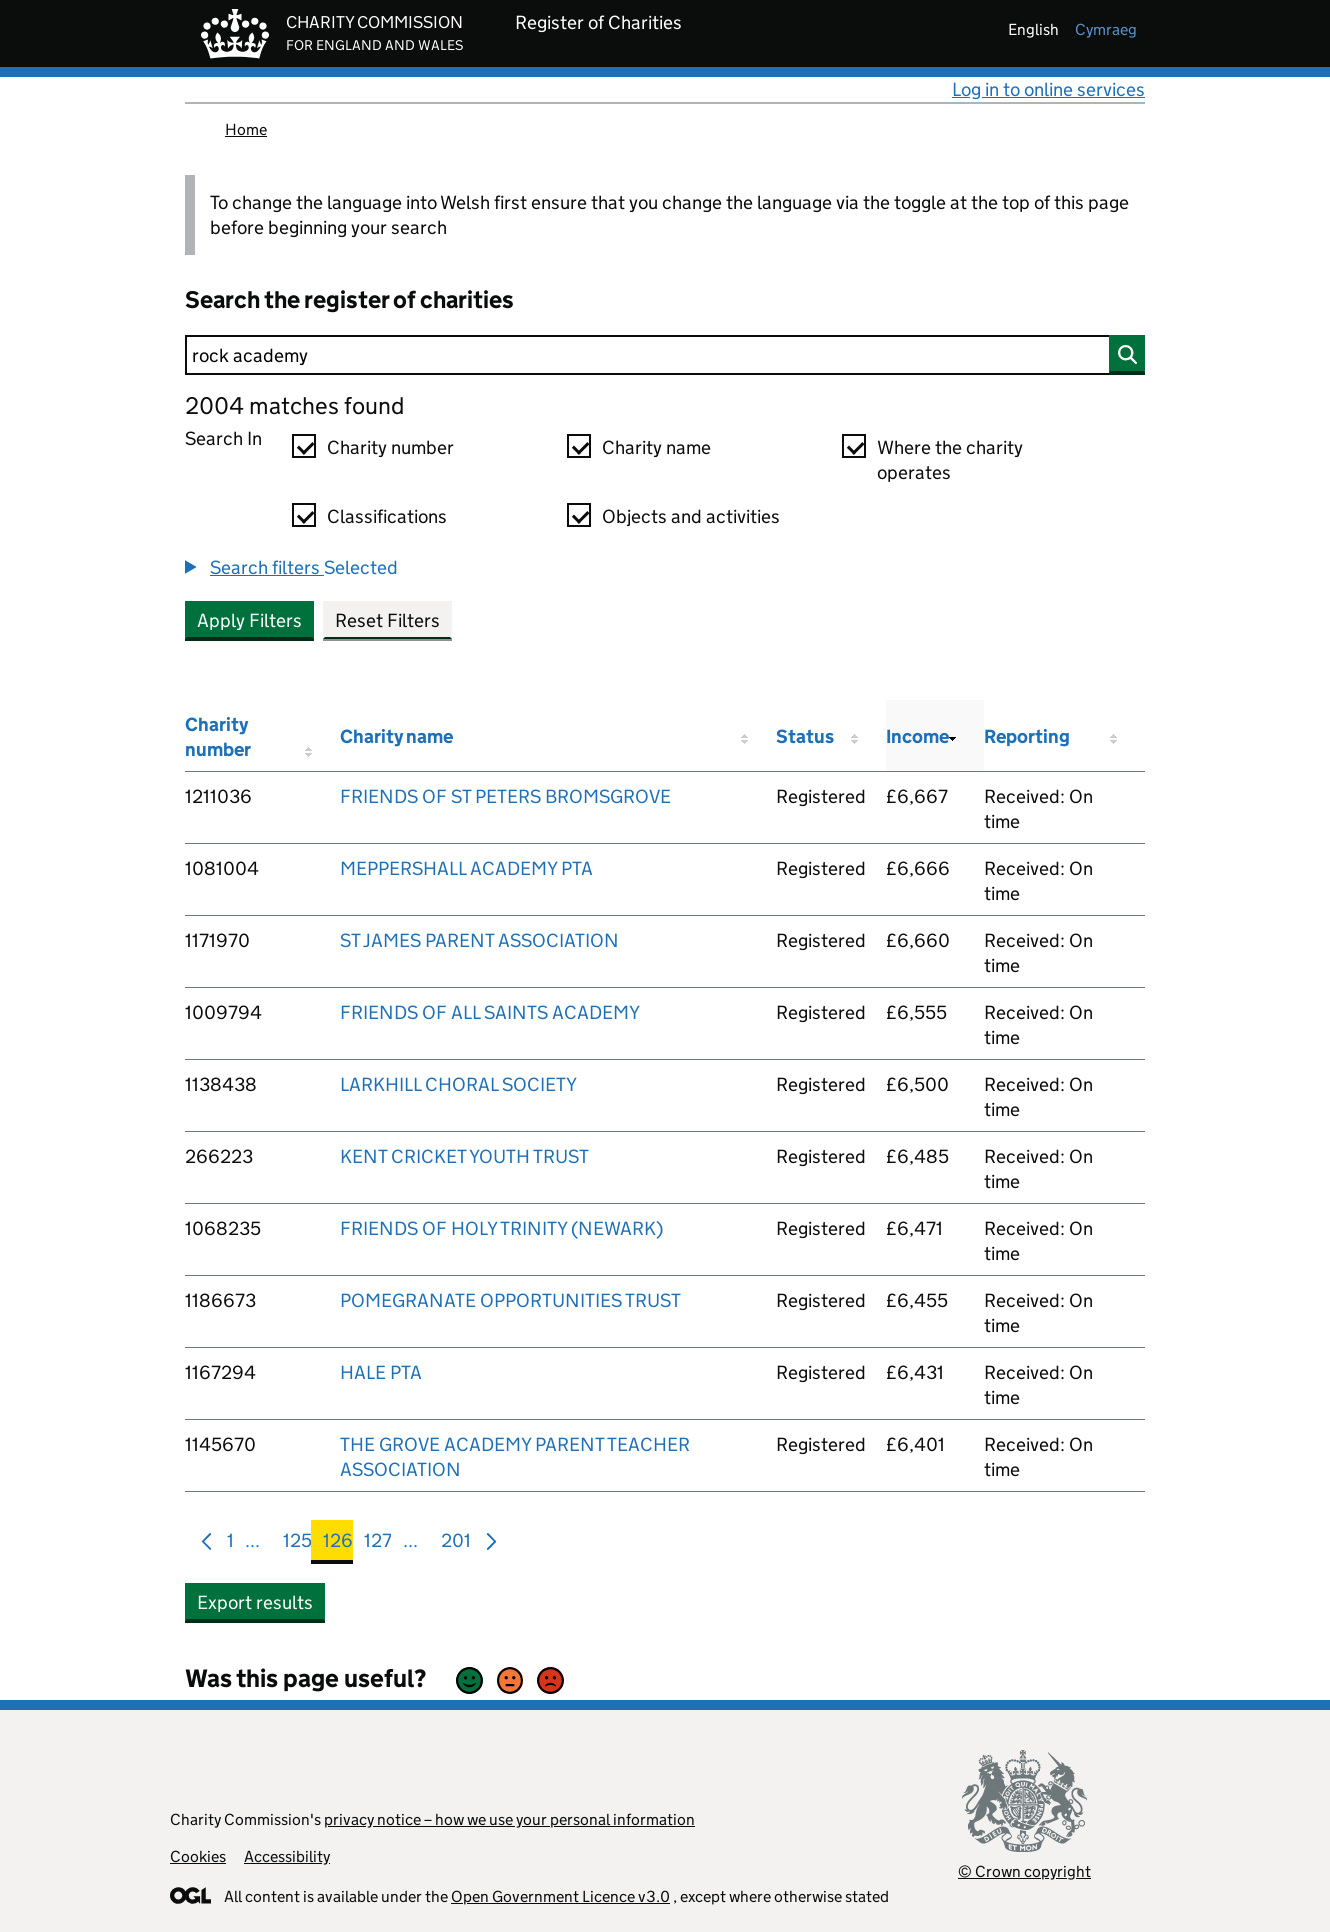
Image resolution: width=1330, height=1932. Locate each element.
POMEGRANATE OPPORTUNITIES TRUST (510, 1300)
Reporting (1027, 736)
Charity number (390, 447)
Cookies (198, 1856)
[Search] (665, 355)
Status (805, 736)
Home (246, 129)
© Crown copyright (1024, 1871)
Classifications (387, 516)
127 (378, 1544)
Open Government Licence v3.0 (560, 1896)
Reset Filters (387, 620)
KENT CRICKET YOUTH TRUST (464, 1156)
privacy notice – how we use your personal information (509, 1819)
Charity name (656, 447)
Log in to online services (1048, 89)
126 (338, 1544)
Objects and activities (691, 516)
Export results (255, 1602)
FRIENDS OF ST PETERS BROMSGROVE (505, 796)
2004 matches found (294, 405)
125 (297, 1544)
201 (456, 1544)
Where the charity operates (950, 460)
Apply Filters (249, 620)
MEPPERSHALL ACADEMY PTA (466, 868)
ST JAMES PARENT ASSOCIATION (479, 940)
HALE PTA (381, 1372)
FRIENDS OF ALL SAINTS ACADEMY (490, 1012)
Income (917, 736)
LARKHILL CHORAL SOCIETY (458, 1084)
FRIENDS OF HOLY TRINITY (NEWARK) (501, 1228)
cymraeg (1106, 29)
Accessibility (287, 1856)
